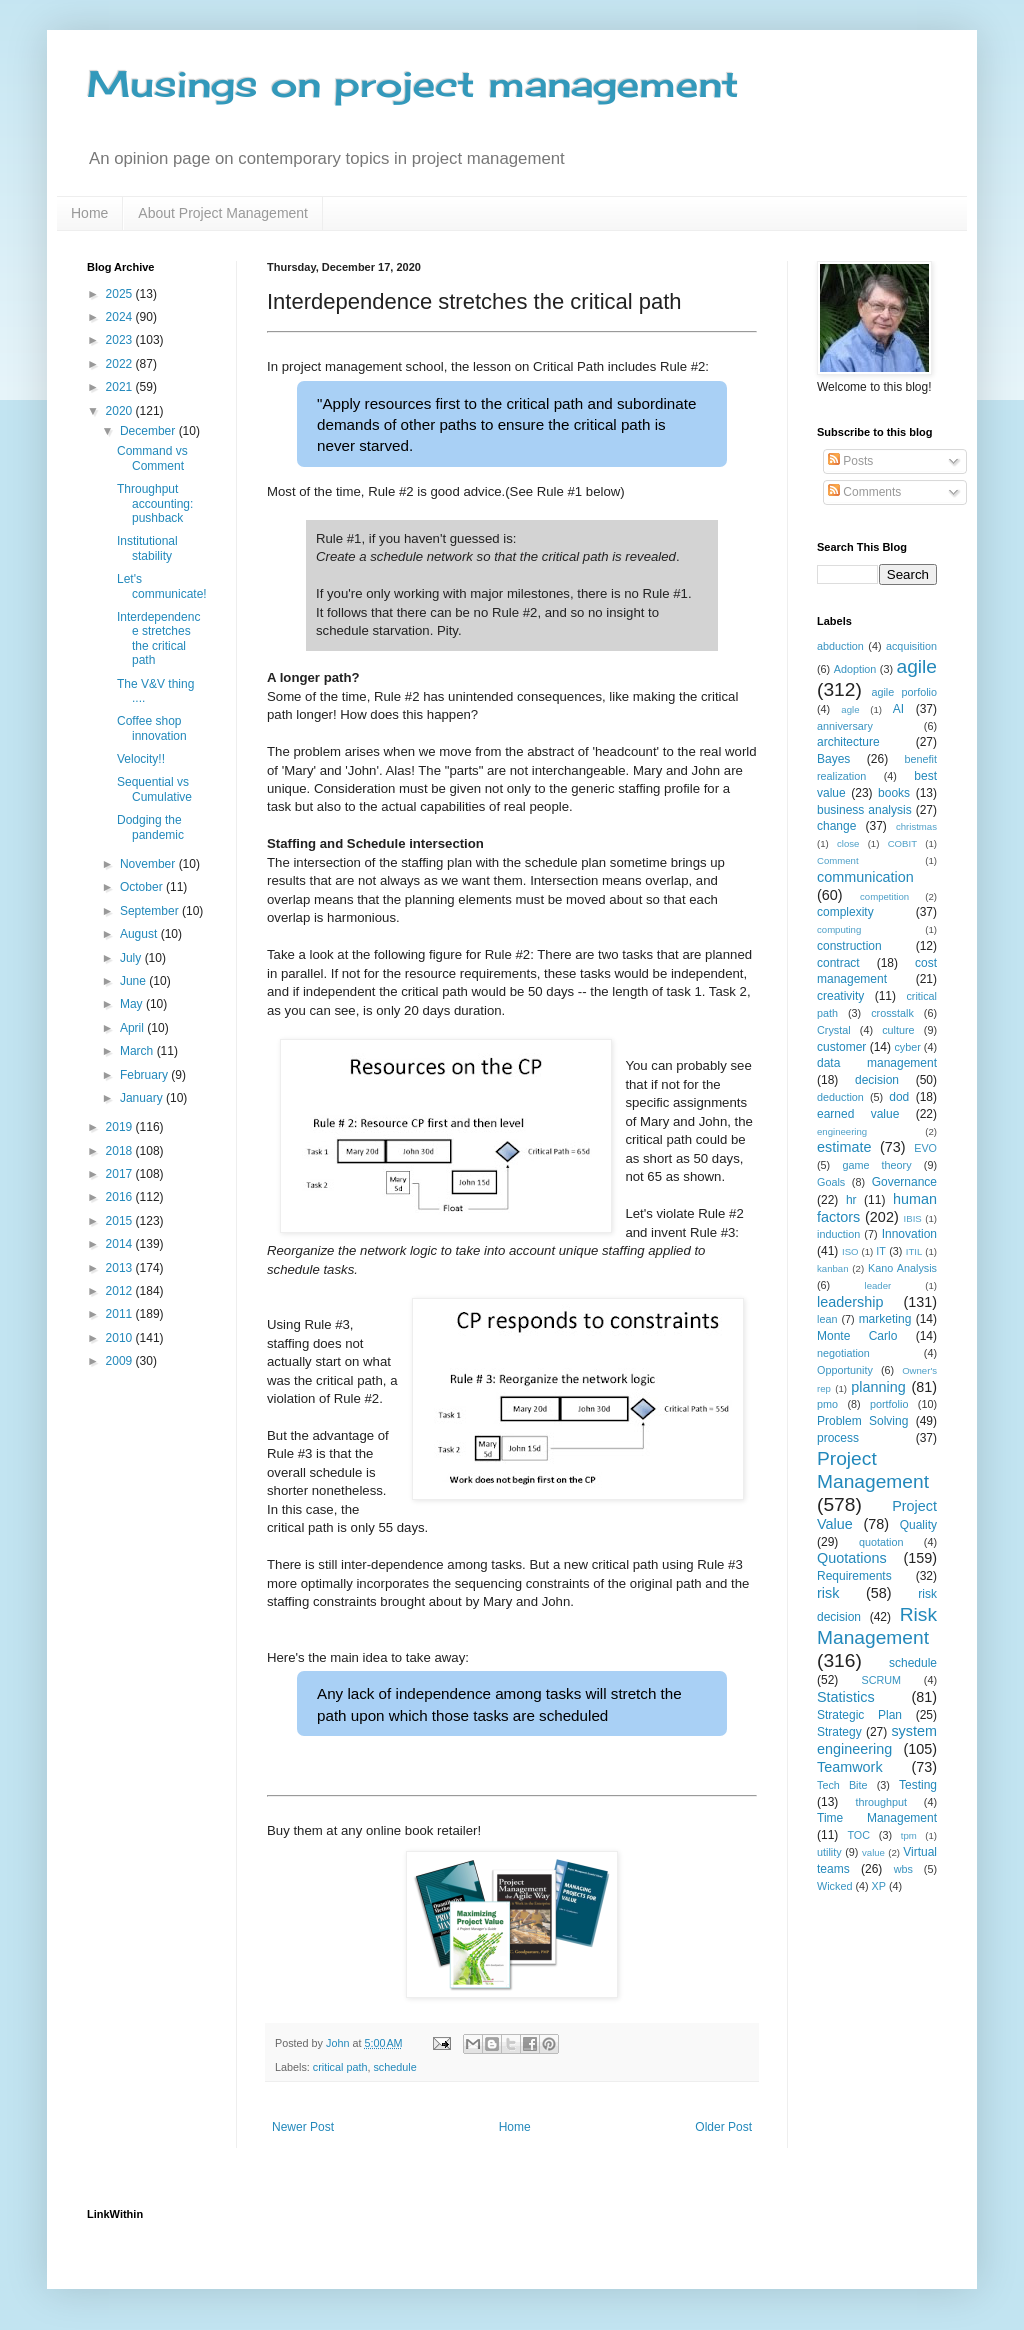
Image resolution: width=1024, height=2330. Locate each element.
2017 (121, 1174)
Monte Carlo (857, 1336)
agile (916, 666)
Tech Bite (842, 1785)
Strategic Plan (859, 1715)
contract (838, 963)
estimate (844, 1147)
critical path (340, 2067)
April (133, 1028)
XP (879, 1886)
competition (884, 896)
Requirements (854, 1576)
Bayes (833, 759)
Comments (864, 492)
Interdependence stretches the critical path (158, 638)
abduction (840, 646)
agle (850, 709)
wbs (903, 1869)
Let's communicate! (162, 586)
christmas (916, 826)
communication (865, 877)
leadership (850, 1302)
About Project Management (223, 213)
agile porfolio (904, 692)
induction (838, 1234)
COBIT (902, 843)
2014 (121, 1244)
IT (881, 1251)
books (894, 793)
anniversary (845, 726)
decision (877, 1080)
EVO (925, 1148)
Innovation (909, 1234)
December (149, 431)
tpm (909, 1835)
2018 (121, 1151)
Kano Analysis (902, 1268)
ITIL (914, 1251)
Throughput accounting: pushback (155, 503)
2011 (121, 1314)
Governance (904, 1182)
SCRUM (881, 1680)
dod (899, 1097)
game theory (876, 1165)
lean (827, 1319)
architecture (848, 742)
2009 (121, 1361)
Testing (918, 1785)
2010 (121, 1338)
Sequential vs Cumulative (154, 789)
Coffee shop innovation (152, 728)
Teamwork (850, 1767)
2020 (121, 411)
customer (841, 1047)
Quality (918, 1525)
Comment (838, 860)
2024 (121, 317)
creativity (840, 996)
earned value (858, 1114)
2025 (121, 294)
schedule (394, 2067)
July (132, 958)
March (138, 1051)
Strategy (839, 1732)
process (838, 1438)
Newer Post (303, 2127)
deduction (840, 1097)
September (151, 911)
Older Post (723, 2127)
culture (898, 1030)
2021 (121, 387)
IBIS (913, 1218)
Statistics (846, 1697)
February (145, 1075)
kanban (832, 1268)
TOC (858, 1835)
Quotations (852, 1558)
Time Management (877, 1818)
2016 (121, 1197)
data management (877, 1063)
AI (898, 709)
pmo (827, 1404)
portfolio (889, 1404)
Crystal (834, 1030)
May (133, 1004)
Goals (831, 1182)
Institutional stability (147, 548)
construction (849, 946)
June (134, 981)
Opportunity (845, 1370)
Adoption (855, 669)
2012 (121, 1291)
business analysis (864, 810)
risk (828, 1593)
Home (89, 213)
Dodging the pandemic (150, 827)
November (149, 864)
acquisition (911, 646)
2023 (121, 340)
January (143, 1098)
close (848, 843)
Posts (850, 461)
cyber (907, 1047)
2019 (121, 1127)
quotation (881, 1542)
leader (878, 1285)
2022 (121, 364)
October (143, 887)
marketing (885, 1319)
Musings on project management (413, 84)
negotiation (843, 1353)
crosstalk (892, 1013)
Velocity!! (141, 759)
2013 (121, 1268)
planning (878, 1387)
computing (839, 929)
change (836, 826)
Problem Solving (862, 1421)
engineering (842, 1131)
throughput (881, 1802)
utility (829, 1852)
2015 (121, 1221)
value (873, 1852)
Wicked (834, 1886)
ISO (850, 1251)
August (140, 934)
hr (851, 1200)
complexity (845, 912)
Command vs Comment (152, 458)
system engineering (877, 1740)
